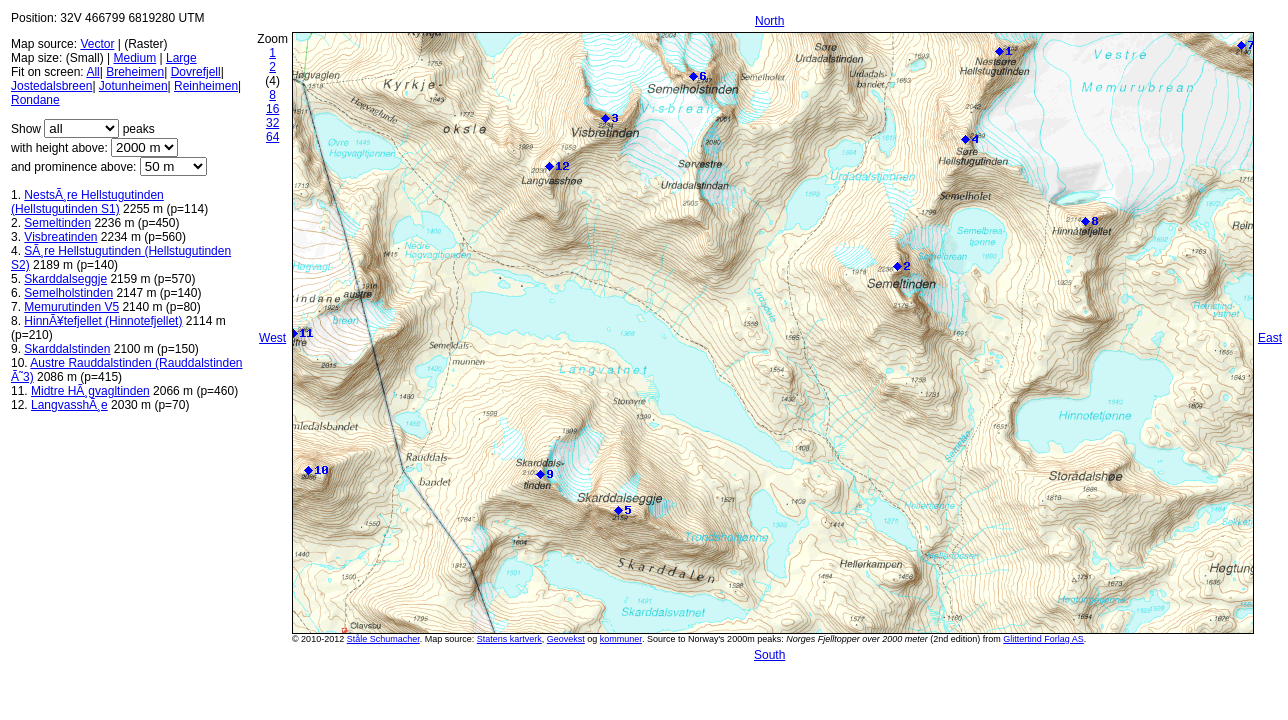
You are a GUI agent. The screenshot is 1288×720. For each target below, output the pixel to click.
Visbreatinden (60, 237)
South (769, 655)
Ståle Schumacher (383, 639)
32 (272, 123)
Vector (97, 44)
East (1270, 338)
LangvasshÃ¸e (69, 405)
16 (272, 109)
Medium (134, 58)
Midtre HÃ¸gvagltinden (90, 391)
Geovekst (566, 639)
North (769, 21)
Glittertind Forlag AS (1043, 639)
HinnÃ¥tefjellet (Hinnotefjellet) (103, 321)
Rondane (35, 100)
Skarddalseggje (65, 279)
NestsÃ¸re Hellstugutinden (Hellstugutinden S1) (87, 202)
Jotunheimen (133, 86)
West (272, 338)
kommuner (621, 639)
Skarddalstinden (67, 349)
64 (272, 137)
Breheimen (135, 72)
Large (181, 58)
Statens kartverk (509, 639)
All (92, 72)
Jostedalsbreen (51, 86)
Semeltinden (57, 223)
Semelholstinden (68, 293)
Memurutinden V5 (71, 307)
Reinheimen (206, 86)
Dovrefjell (196, 72)
